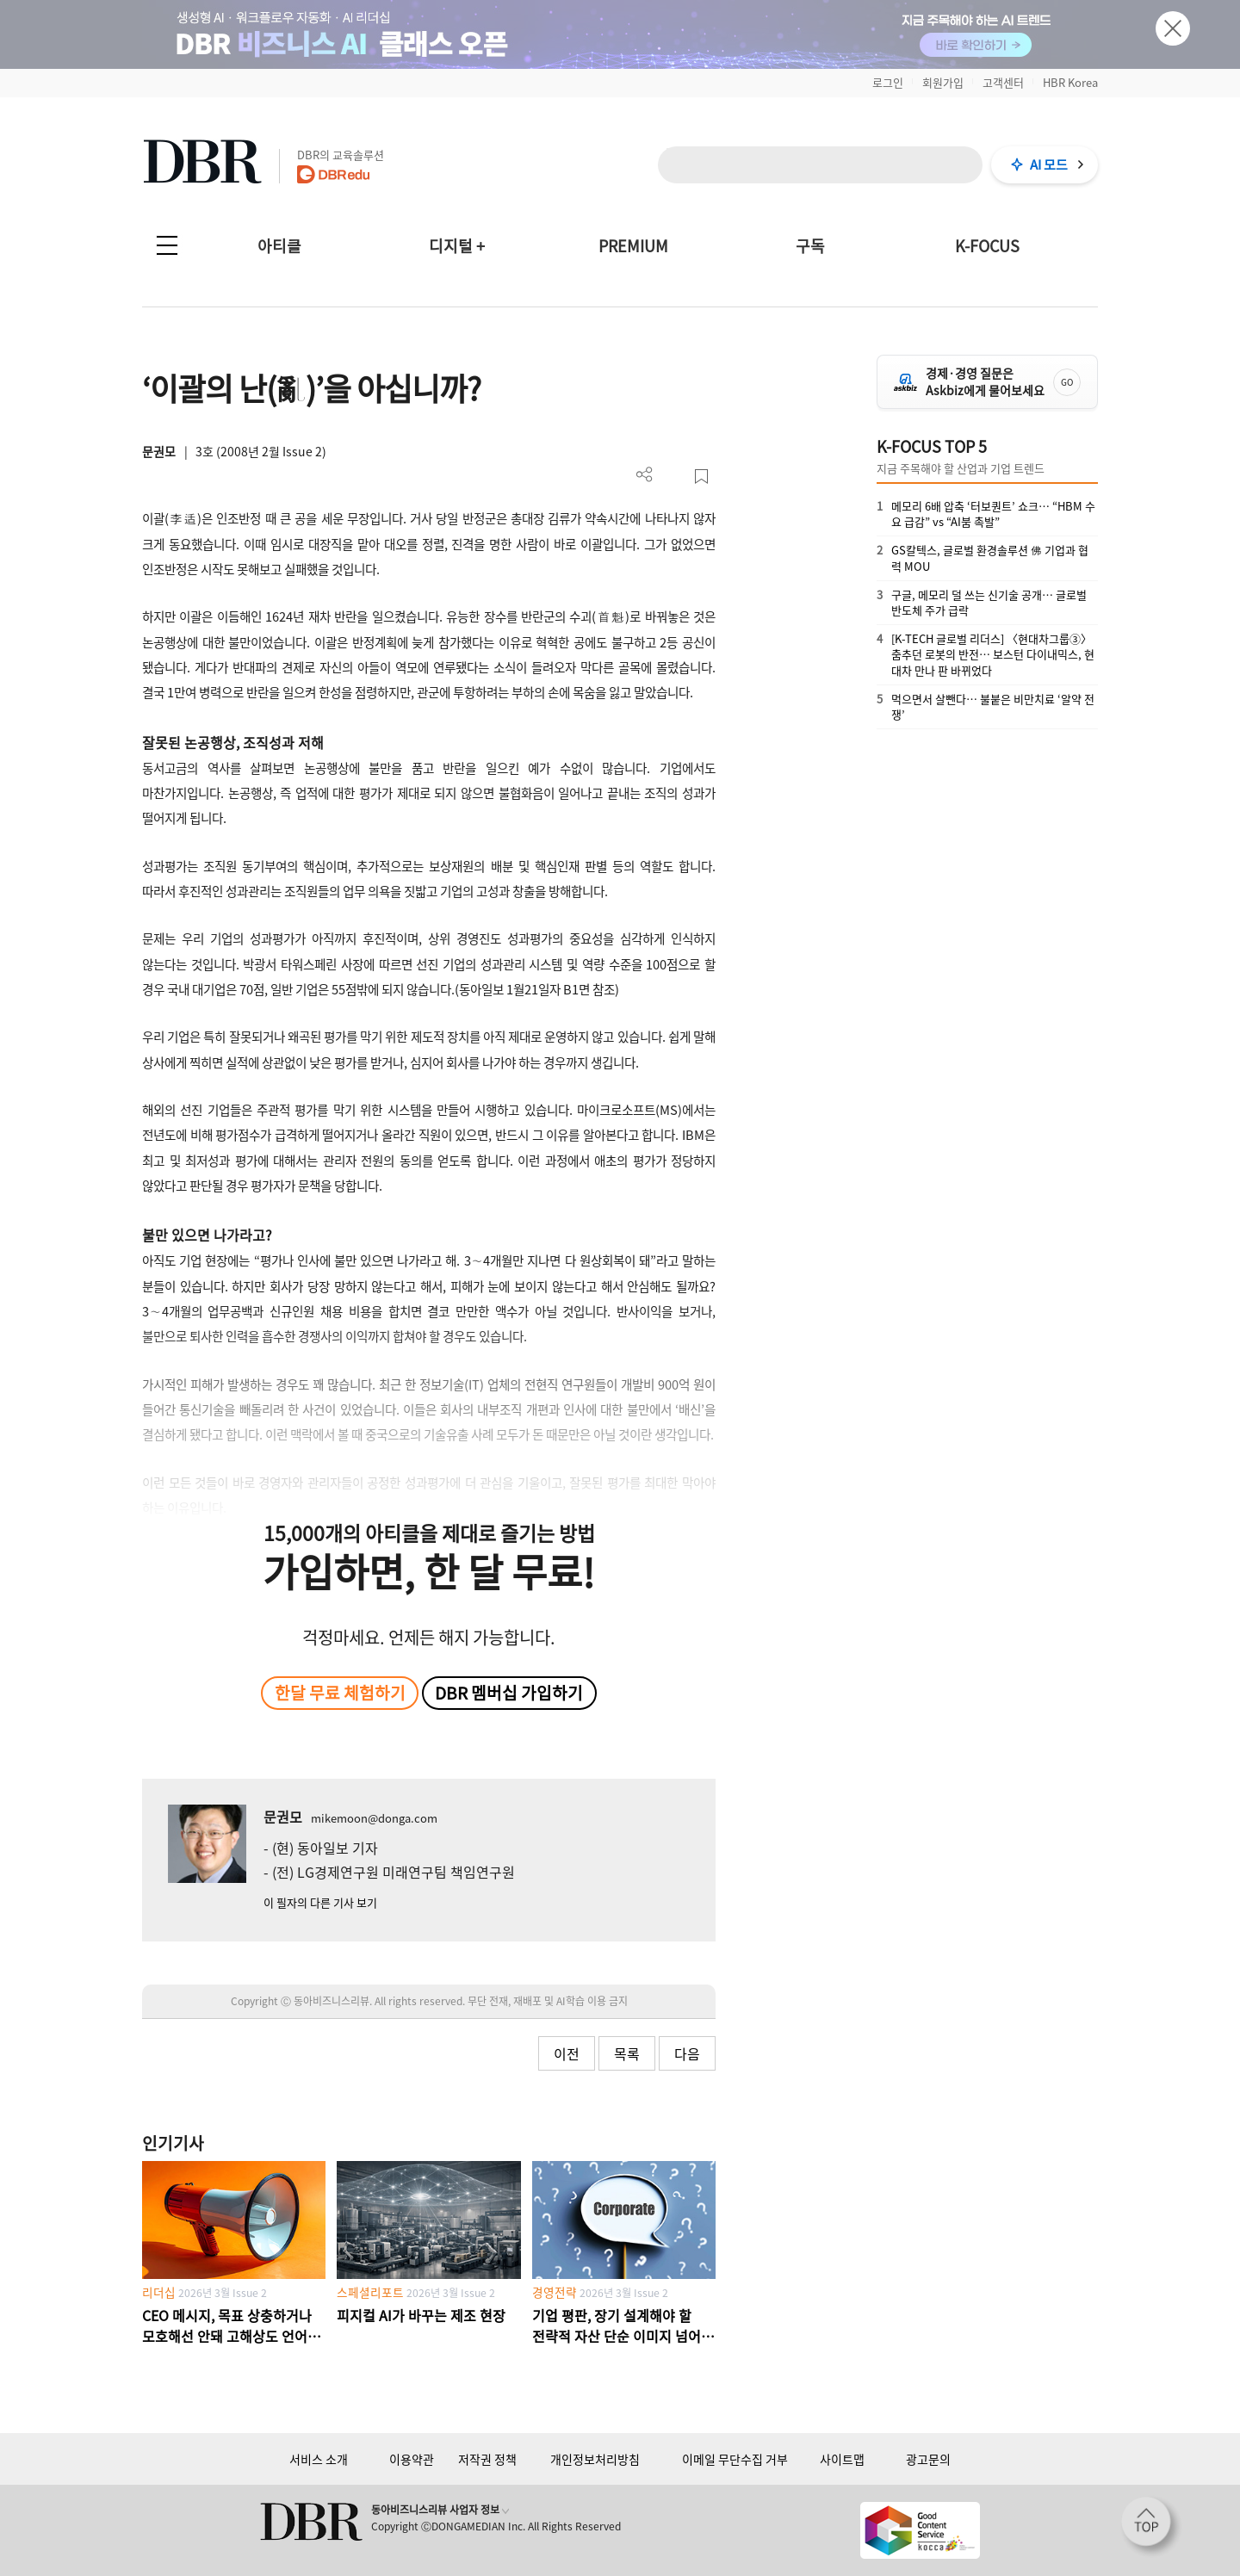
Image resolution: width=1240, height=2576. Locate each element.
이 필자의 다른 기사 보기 (320, 1902)
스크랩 (701, 476)
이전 (567, 2053)
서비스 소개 (318, 2459)
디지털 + (457, 245)
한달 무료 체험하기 (340, 1693)
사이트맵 (842, 2459)
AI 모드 (1048, 164)
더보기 (644, 475)
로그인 (887, 82)
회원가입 (943, 82)
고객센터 (1003, 82)
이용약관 (411, 2459)
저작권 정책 (487, 2459)
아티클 (279, 245)
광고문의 (928, 2459)
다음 (687, 2053)
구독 (810, 245)
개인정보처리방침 (595, 2459)
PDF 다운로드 (673, 476)
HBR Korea (1070, 82)
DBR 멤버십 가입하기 (509, 1693)
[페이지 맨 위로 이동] (1151, 2527)
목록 (627, 2053)
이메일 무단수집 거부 (735, 2459)
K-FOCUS (987, 245)
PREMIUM (633, 245)
